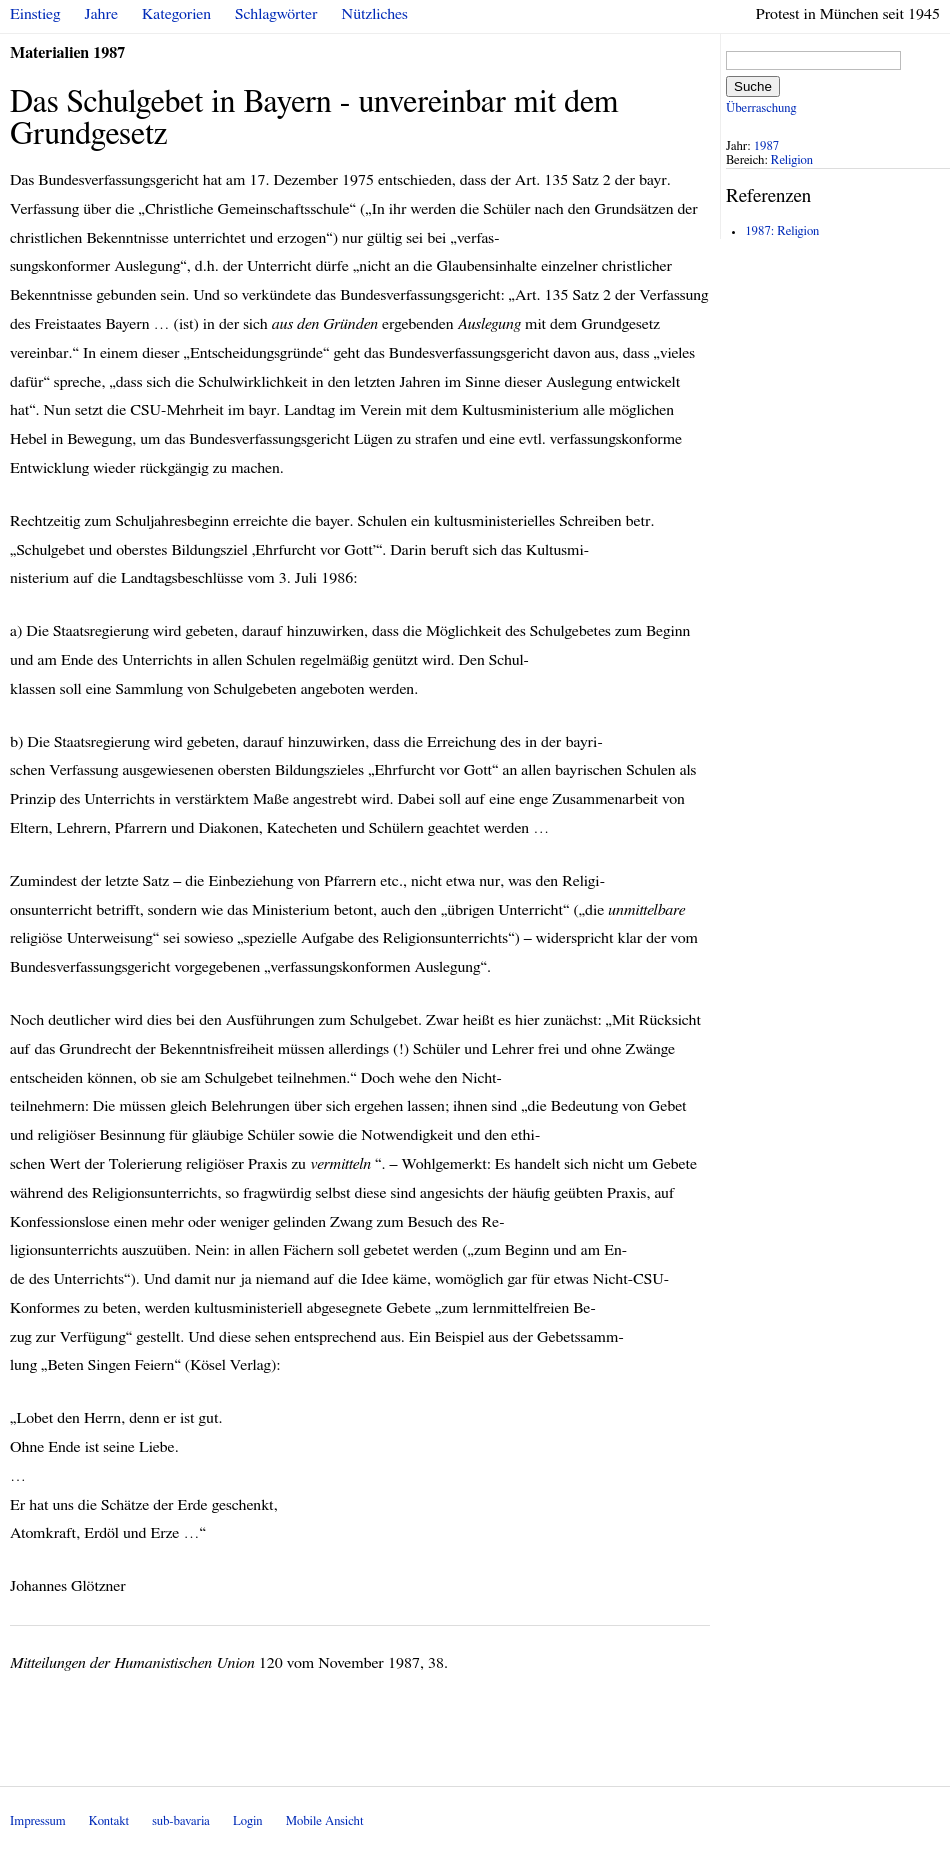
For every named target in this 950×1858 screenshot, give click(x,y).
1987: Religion (782, 231)
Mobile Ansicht (325, 1821)
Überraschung (761, 108)
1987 (767, 146)
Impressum (38, 1821)
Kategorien (176, 14)
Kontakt (109, 1821)
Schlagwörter (276, 14)
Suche (753, 86)
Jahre (101, 14)
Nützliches (375, 14)
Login (248, 1821)
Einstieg (35, 14)
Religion (792, 160)
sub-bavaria (180, 1821)
